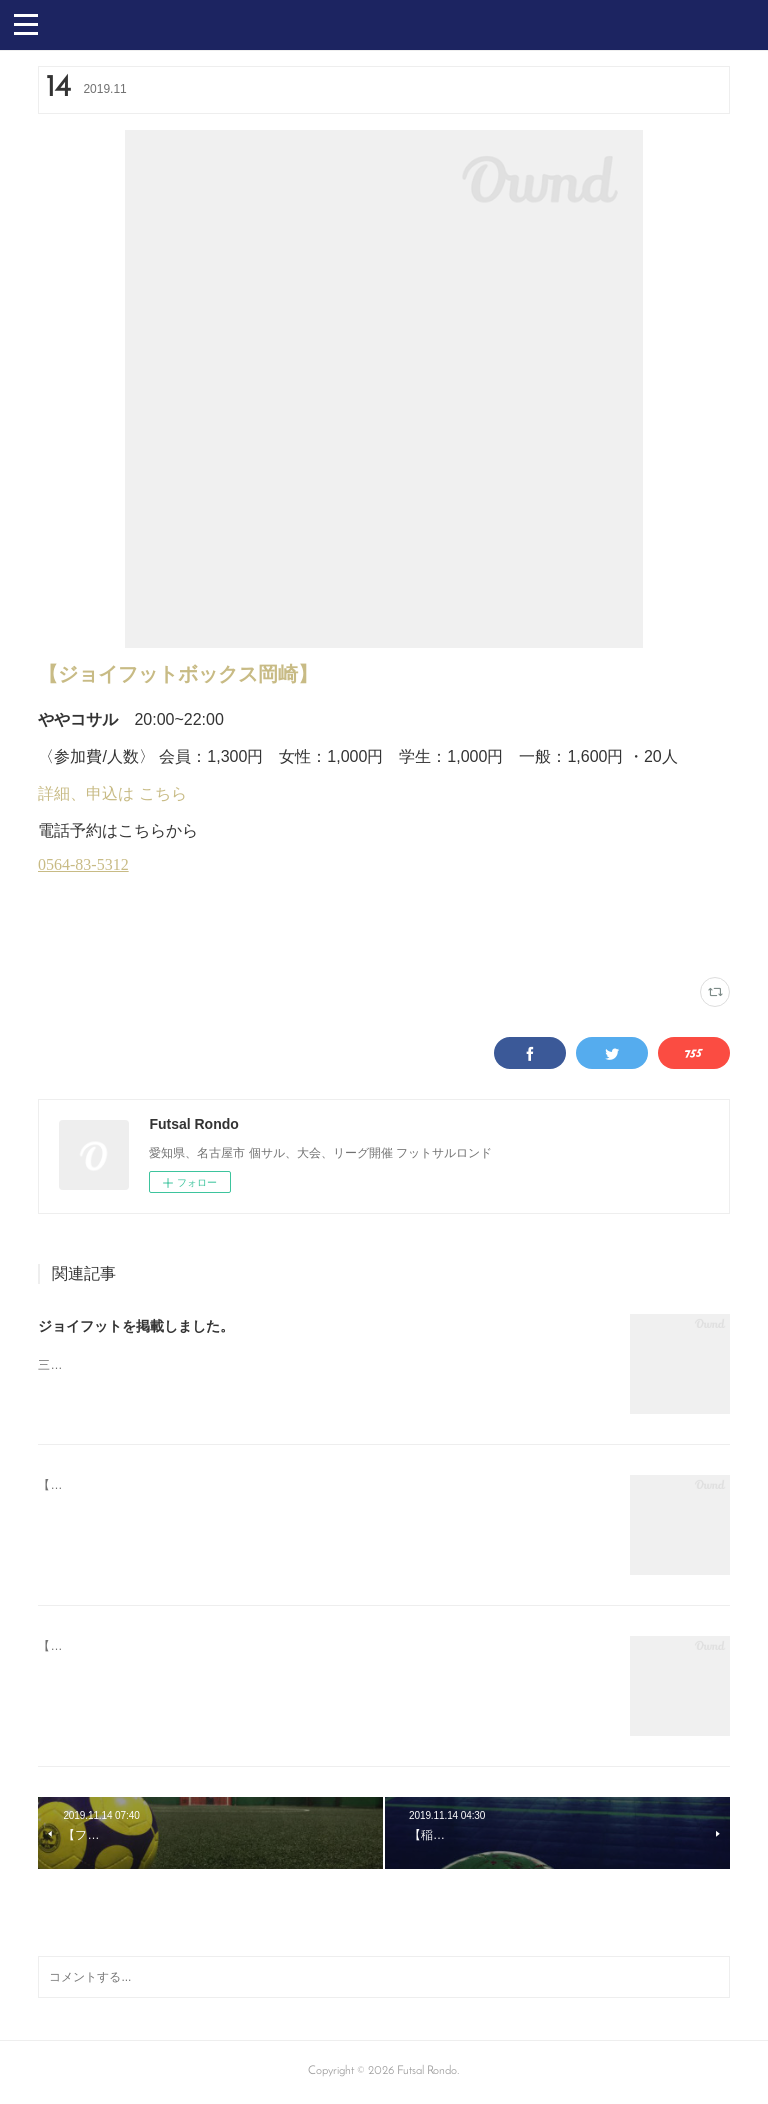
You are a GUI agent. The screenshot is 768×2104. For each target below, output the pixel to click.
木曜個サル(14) (170, 937)
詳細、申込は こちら (112, 793)
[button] (26, 23)
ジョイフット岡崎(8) (84, 937)
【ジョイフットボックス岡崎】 (178, 674)
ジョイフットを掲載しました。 (136, 1326)
